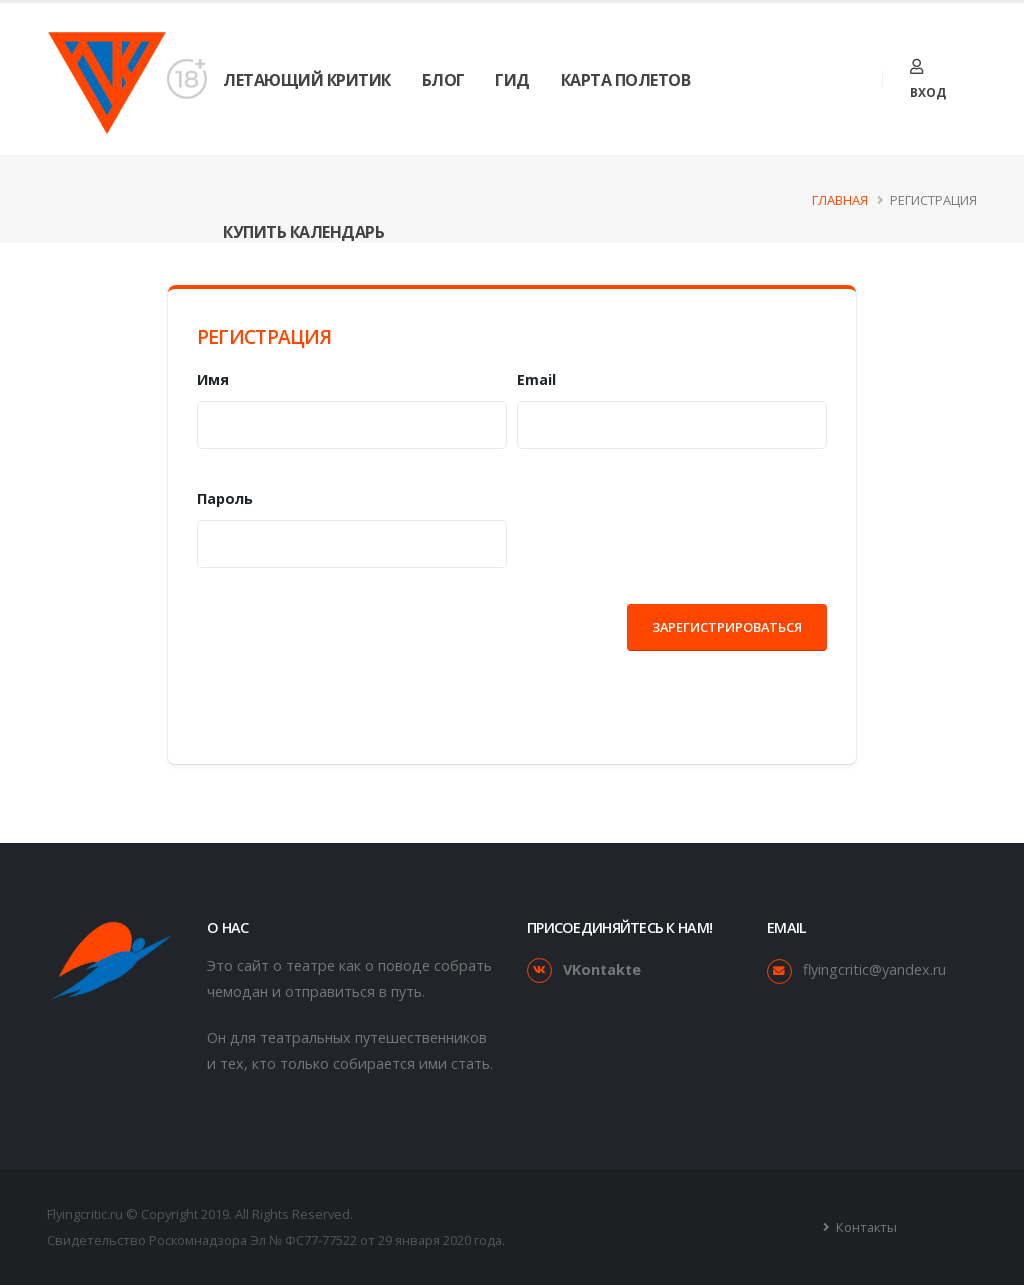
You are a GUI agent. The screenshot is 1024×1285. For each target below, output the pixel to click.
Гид (512, 80)
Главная (840, 200)
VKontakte (602, 969)
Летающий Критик (307, 80)
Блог (443, 80)
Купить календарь (303, 232)
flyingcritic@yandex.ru (874, 969)
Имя (213, 379)
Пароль (225, 498)
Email (536, 379)
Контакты (865, 1227)
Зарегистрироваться (727, 627)
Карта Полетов (626, 80)
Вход (928, 80)
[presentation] (349, 643)
